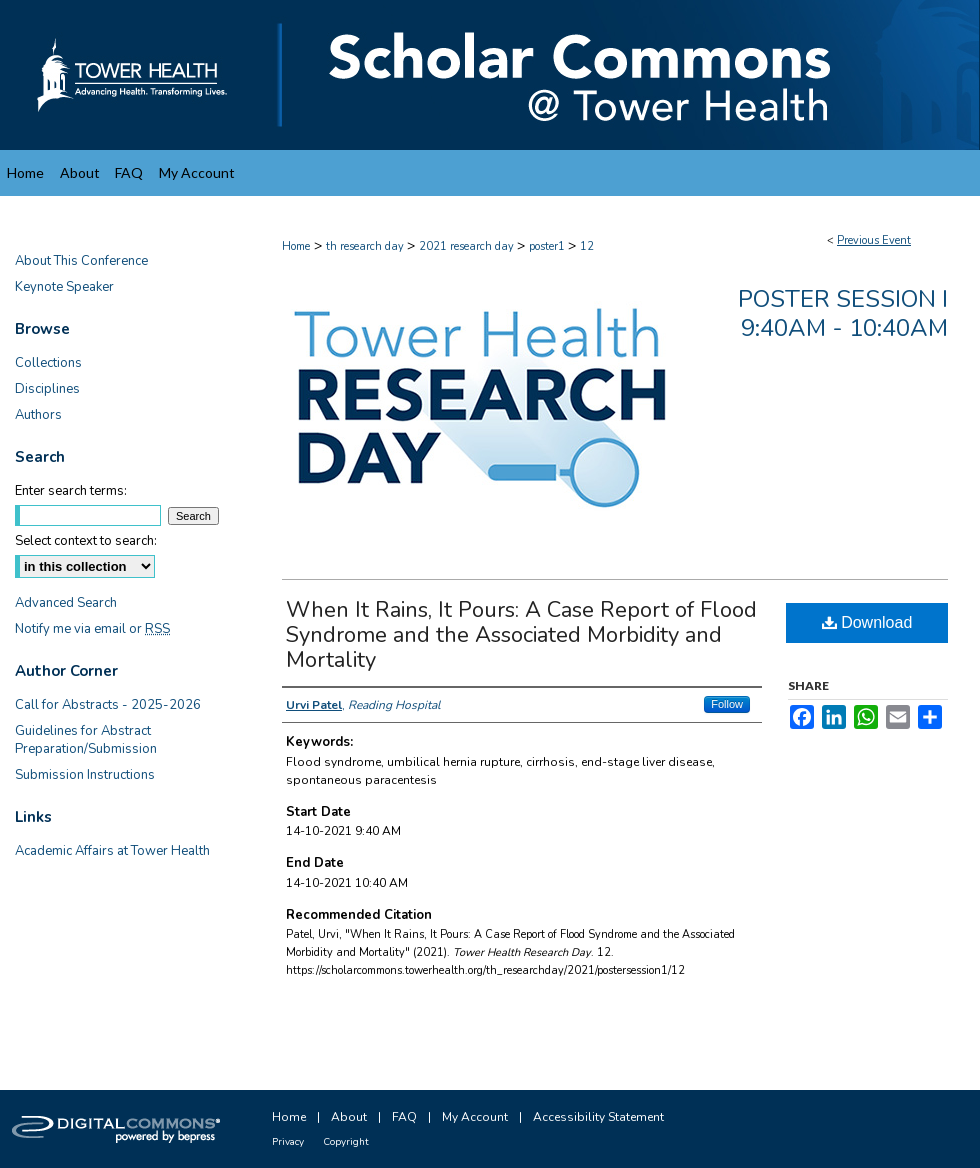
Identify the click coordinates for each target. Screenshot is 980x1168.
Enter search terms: (71, 491)
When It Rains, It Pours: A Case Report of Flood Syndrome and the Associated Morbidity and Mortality (521, 635)
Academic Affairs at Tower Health (112, 851)
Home (296, 246)
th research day (366, 246)
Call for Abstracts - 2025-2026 (108, 705)
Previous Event (874, 240)
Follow (727, 704)
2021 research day (468, 246)
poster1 (548, 246)
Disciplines (47, 389)
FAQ (404, 1117)
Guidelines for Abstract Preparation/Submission (86, 740)
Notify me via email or (92, 629)
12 (587, 246)
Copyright (346, 1142)
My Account (475, 1117)
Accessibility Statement (598, 1117)
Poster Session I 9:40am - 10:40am (843, 313)
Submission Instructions (85, 775)
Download (867, 622)
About (349, 1117)
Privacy (288, 1142)
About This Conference (81, 261)
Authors (38, 415)
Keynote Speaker (64, 287)
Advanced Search (66, 603)
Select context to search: (86, 541)
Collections (48, 363)
